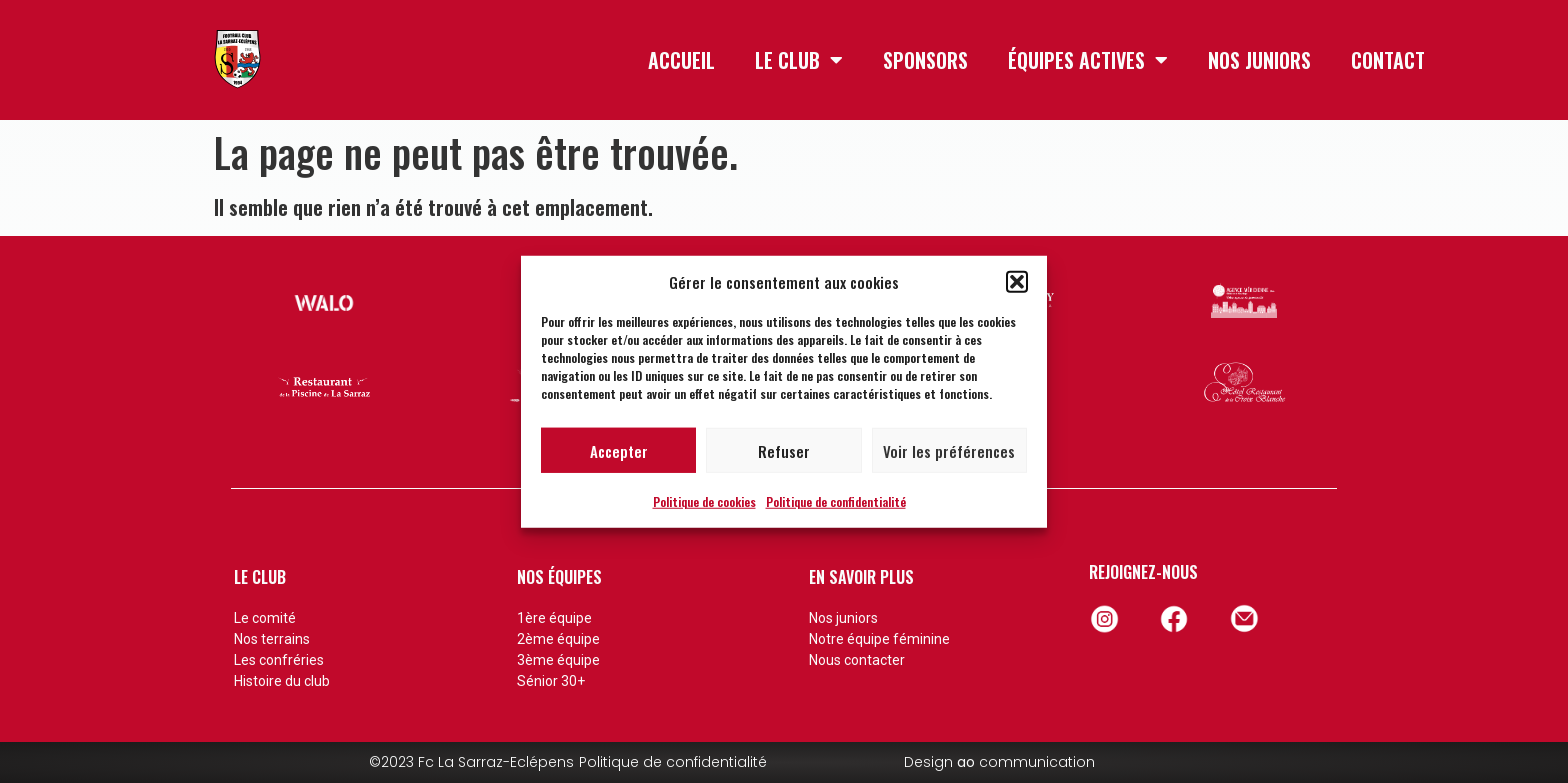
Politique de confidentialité (836, 501)
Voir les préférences (949, 450)
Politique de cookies (704, 501)
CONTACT (1388, 60)
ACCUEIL (681, 60)
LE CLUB (799, 60)
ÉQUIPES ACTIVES (1088, 60)
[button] (1017, 282)
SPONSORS (925, 60)
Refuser (784, 450)
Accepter (619, 450)
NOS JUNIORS (1259, 60)
